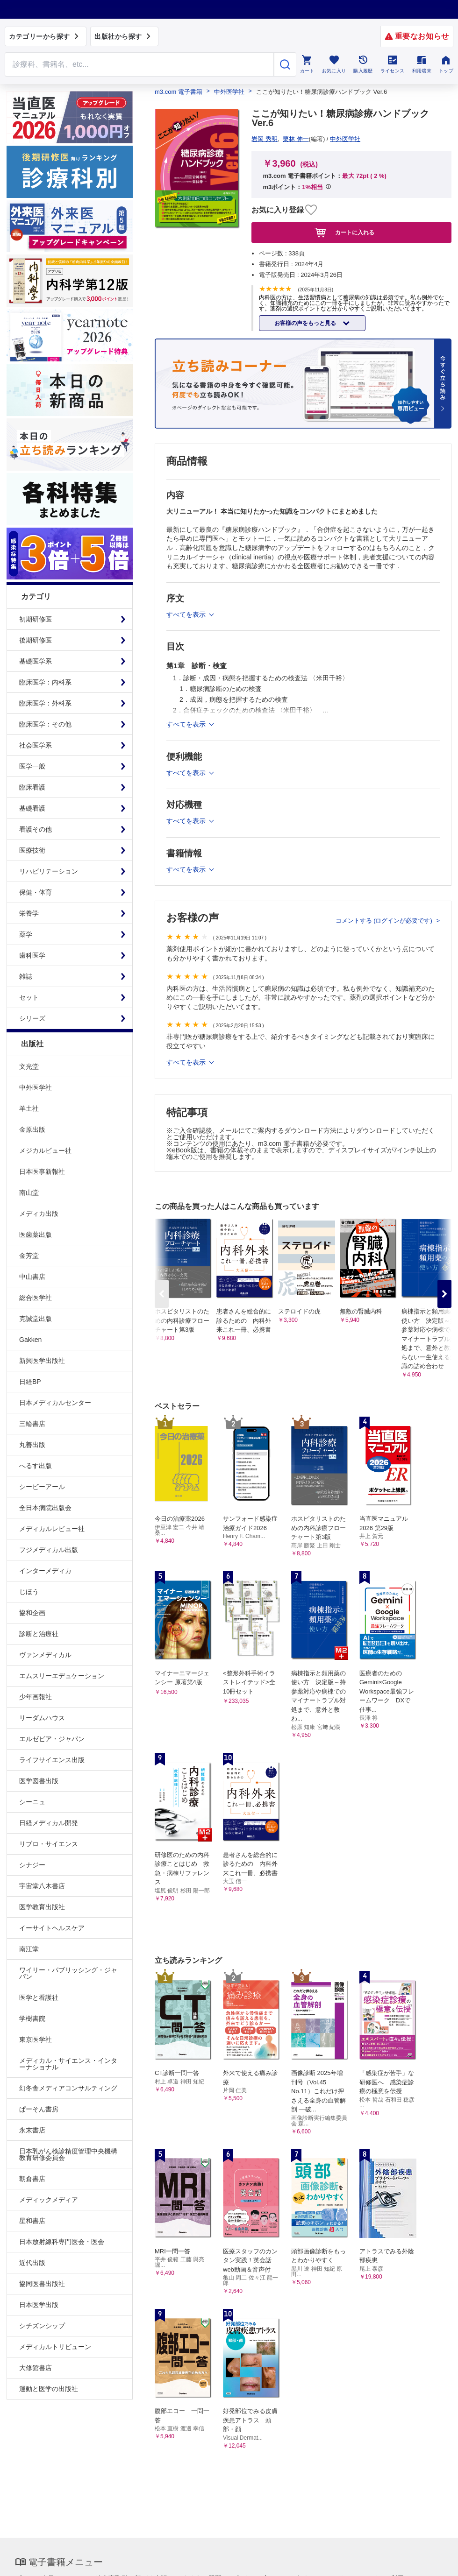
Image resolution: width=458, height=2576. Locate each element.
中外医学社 (35, 1087)
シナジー (32, 1865)
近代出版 (32, 2262)
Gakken (30, 1339)
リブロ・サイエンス (48, 1844)
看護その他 (35, 829)
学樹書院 (32, 2018)
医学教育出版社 (42, 1907)
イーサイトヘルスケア (52, 1928)
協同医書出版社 (42, 2283)
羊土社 (29, 1108)
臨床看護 (32, 787)
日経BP (30, 1381)
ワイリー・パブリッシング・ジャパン (68, 1973)
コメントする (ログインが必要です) (385, 920)
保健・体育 (35, 892)
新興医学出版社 (42, 1360)
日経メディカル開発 (48, 1823)
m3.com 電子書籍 (178, 92)
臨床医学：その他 (45, 724)
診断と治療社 (38, 1633)
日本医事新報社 (42, 1171)
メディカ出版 (38, 1213)
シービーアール (42, 1486)
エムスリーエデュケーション (61, 1676)
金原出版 (32, 1129)
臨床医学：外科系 (45, 703)
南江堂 (29, 1949)
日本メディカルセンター (55, 1402)
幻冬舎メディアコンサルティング (68, 2088)
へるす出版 (35, 1465)
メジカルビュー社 (45, 1150)
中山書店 (32, 1276)
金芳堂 (29, 1255)
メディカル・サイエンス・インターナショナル (68, 2064)
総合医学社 (35, 1297)
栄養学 (29, 913)
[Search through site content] (139, 64)
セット (29, 997)
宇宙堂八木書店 (42, 1886)
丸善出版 (32, 1444)
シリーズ (32, 1018)
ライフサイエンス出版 (52, 1760)
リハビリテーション (48, 871)
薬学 (25, 934)
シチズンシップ (42, 2325)
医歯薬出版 (35, 1234)
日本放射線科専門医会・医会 (61, 2241)
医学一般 (32, 766)
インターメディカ (45, 1570)
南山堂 (29, 1192)
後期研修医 (35, 640)
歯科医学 (32, 955)
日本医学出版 (38, 2304)
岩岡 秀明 (264, 138)
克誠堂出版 (35, 1318)
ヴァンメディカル (45, 1655)
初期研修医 (35, 619)
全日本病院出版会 (45, 1507)
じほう (29, 1591)
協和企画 (32, 1612)
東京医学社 (35, 2039)
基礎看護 (32, 808)
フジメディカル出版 (48, 1549)
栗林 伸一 (296, 138)
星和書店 (32, 2220)
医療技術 (32, 850)
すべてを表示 (187, 1062)
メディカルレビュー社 (52, 1528)
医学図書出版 (38, 1781)
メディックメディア (48, 2199)
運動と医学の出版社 (48, 2389)
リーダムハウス (42, 1718)
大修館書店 (35, 2367)
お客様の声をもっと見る (305, 323)
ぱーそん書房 (38, 2109)
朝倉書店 (32, 2178)
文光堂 (29, 1066)
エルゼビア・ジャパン (52, 1739)
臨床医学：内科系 (45, 682)
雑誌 (25, 976)
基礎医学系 (35, 661)
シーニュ (32, 1802)
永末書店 (32, 2130)
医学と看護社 (38, 1997)
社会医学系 (35, 745)
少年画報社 (35, 1697)
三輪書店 (32, 1423)
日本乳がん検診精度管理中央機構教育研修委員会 (68, 2154)
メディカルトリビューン (55, 2346)
